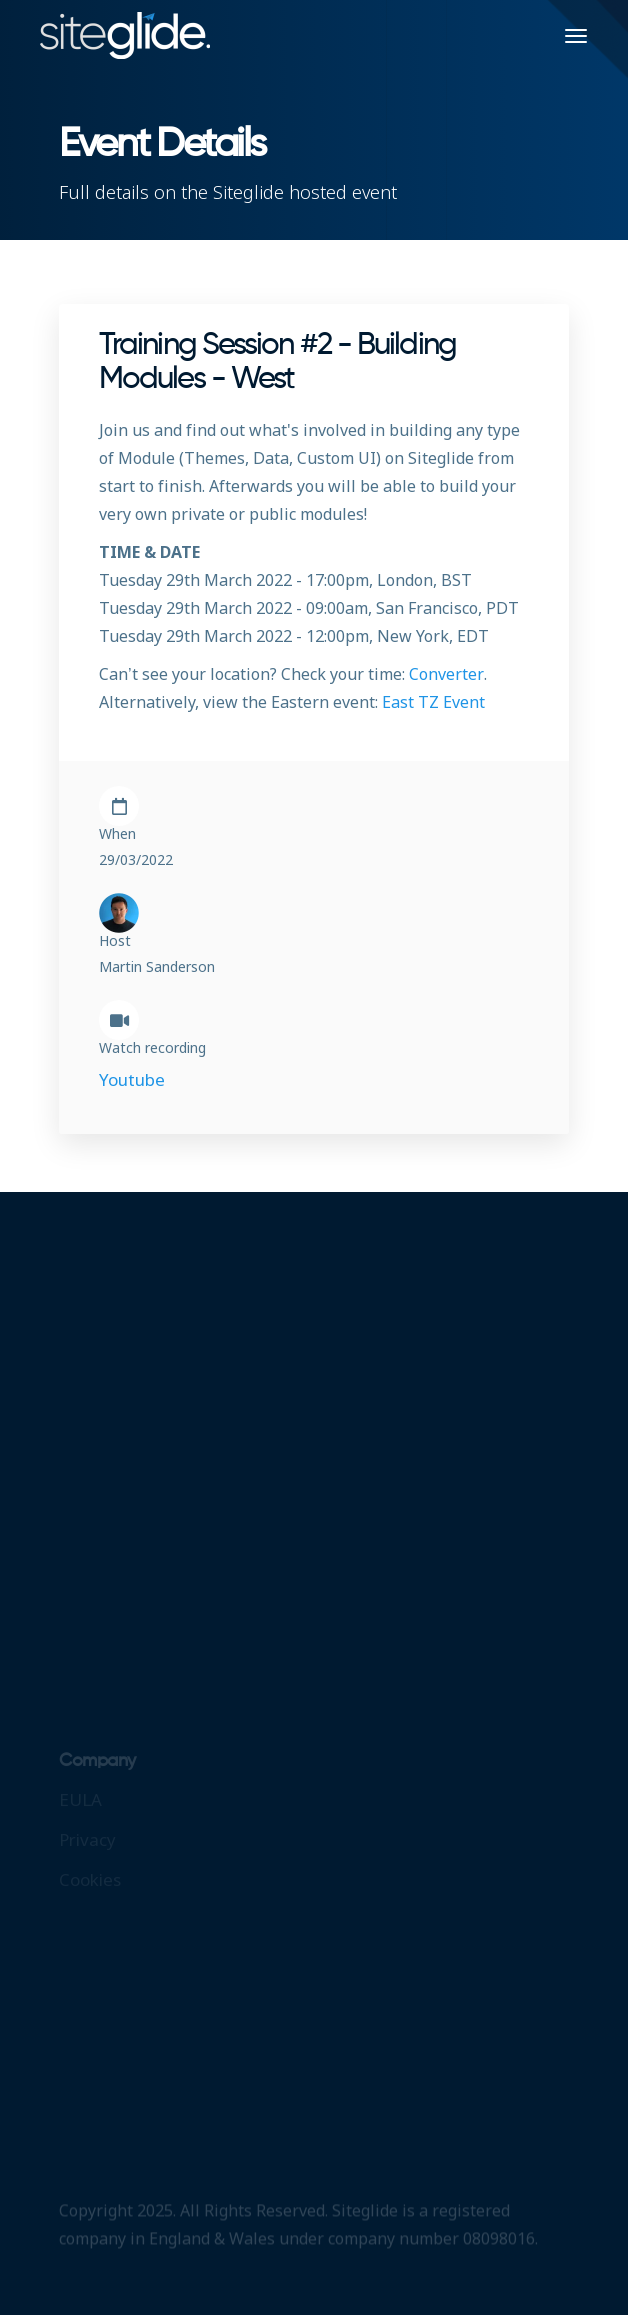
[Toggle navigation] (576, 36)
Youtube (132, 1079)
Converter (446, 674)
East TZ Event (433, 702)
